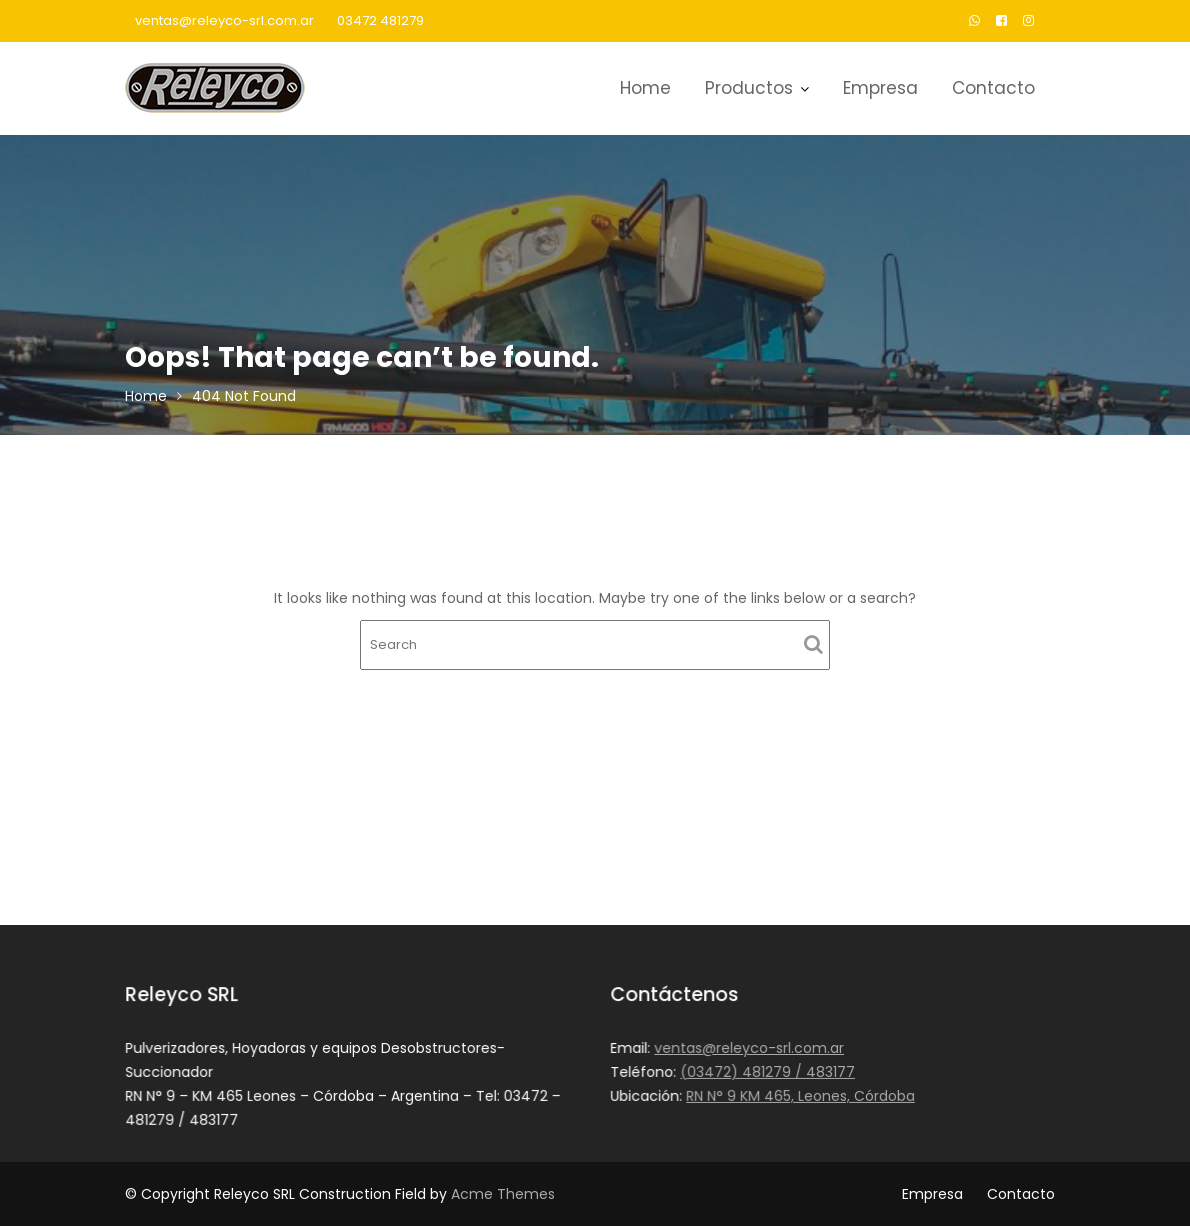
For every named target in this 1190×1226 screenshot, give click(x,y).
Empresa (880, 88)
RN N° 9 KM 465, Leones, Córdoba (800, 1095)
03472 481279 (380, 20)
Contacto (993, 88)
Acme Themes (503, 1194)
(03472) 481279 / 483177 (767, 1072)
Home (645, 88)
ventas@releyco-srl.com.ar (224, 20)
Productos (749, 88)
